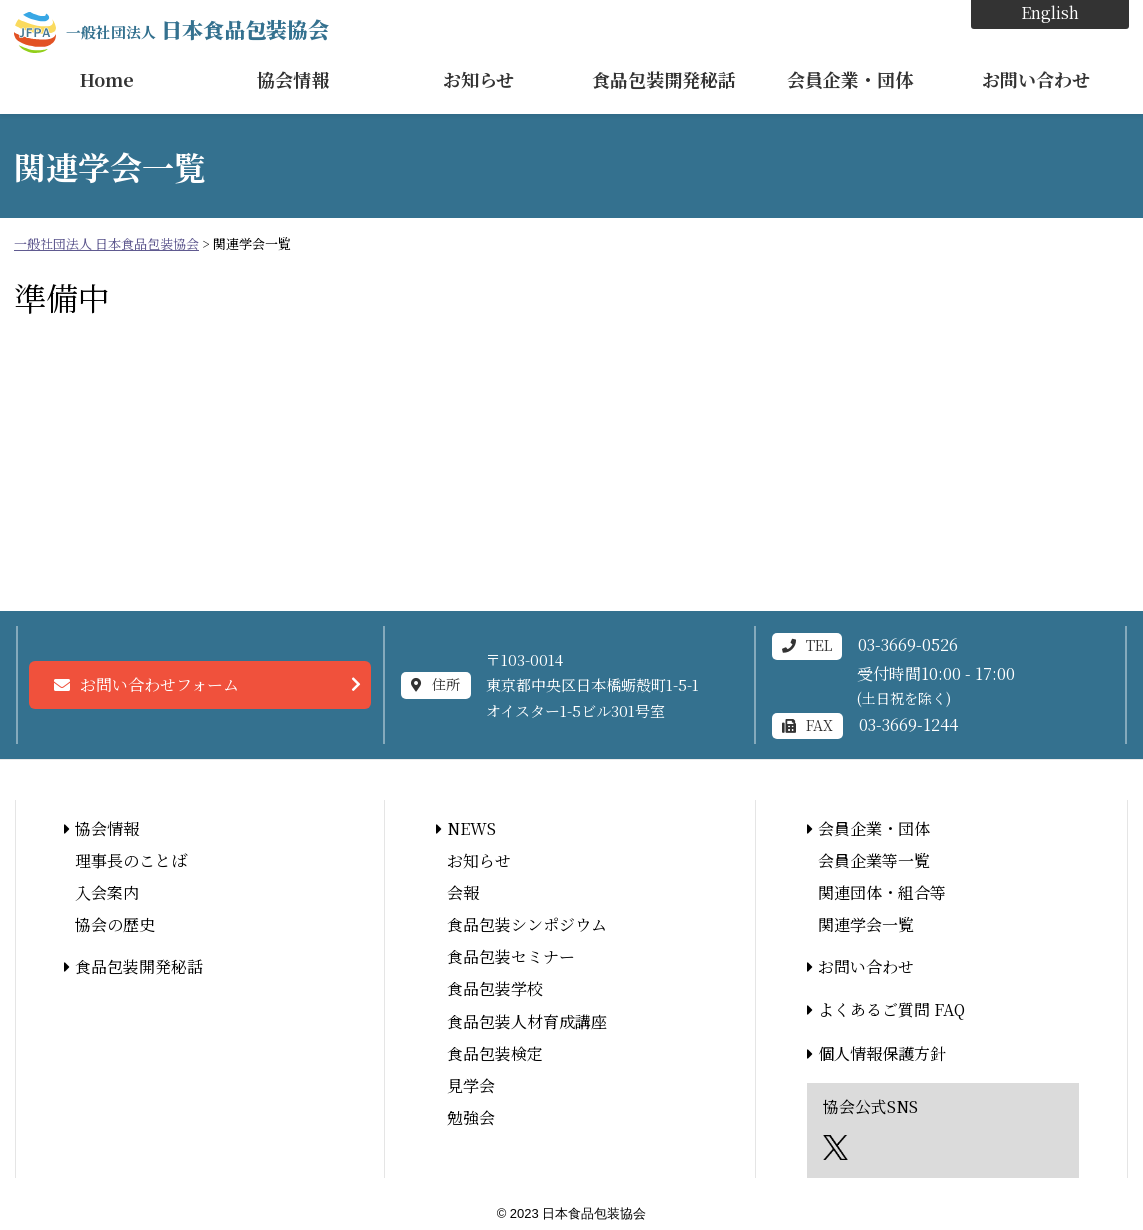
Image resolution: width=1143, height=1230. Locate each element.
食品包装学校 (495, 988)
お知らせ (478, 79)
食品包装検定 (495, 1053)
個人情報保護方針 (882, 1053)
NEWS (471, 828)
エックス (835, 1147)
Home (107, 79)
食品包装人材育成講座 (527, 1021)
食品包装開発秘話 (664, 79)
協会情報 (293, 79)
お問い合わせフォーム (159, 684)
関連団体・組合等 (882, 892)
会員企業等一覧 (874, 860)
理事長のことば (131, 860)
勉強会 (471, 1117)
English (1050, 12)
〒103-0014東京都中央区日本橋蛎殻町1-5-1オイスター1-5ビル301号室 (592, 685)
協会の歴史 (115, 924)
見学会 (471, 1085)
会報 (463, 892)
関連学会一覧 (866, 924)
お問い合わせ (1036, 79)
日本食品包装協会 (197, 29)
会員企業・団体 (850, 79)
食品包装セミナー (511, 956)
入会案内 (107, 892)
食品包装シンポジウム (527, 924)
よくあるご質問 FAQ (891, 1009)
